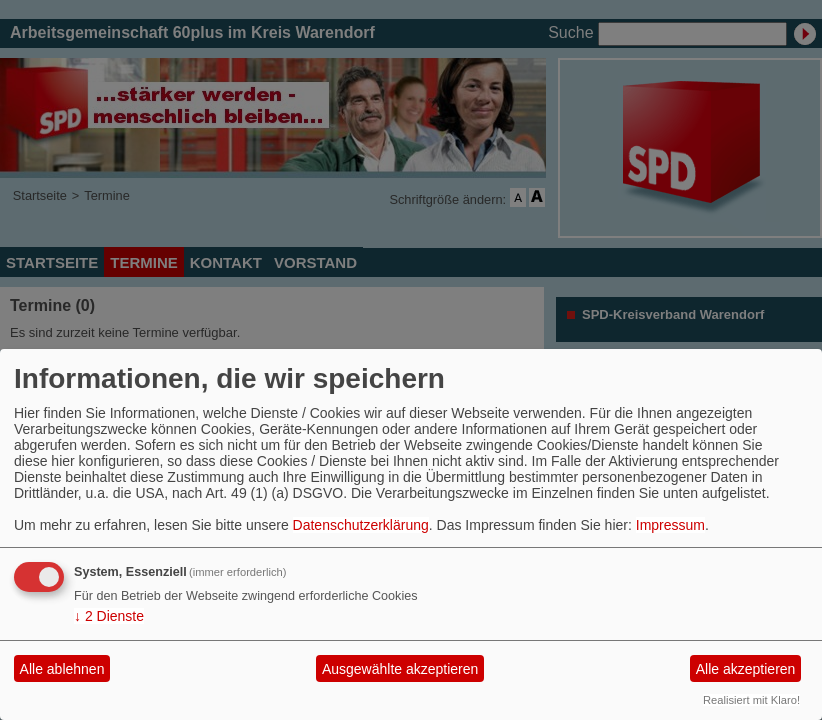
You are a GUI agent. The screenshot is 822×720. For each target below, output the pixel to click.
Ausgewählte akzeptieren (400, 669)
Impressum (670, 525)
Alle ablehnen (62, 669)
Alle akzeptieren (746, 669)
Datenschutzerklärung (361, 525)
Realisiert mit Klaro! (751, 700)
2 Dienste (109, 616)
